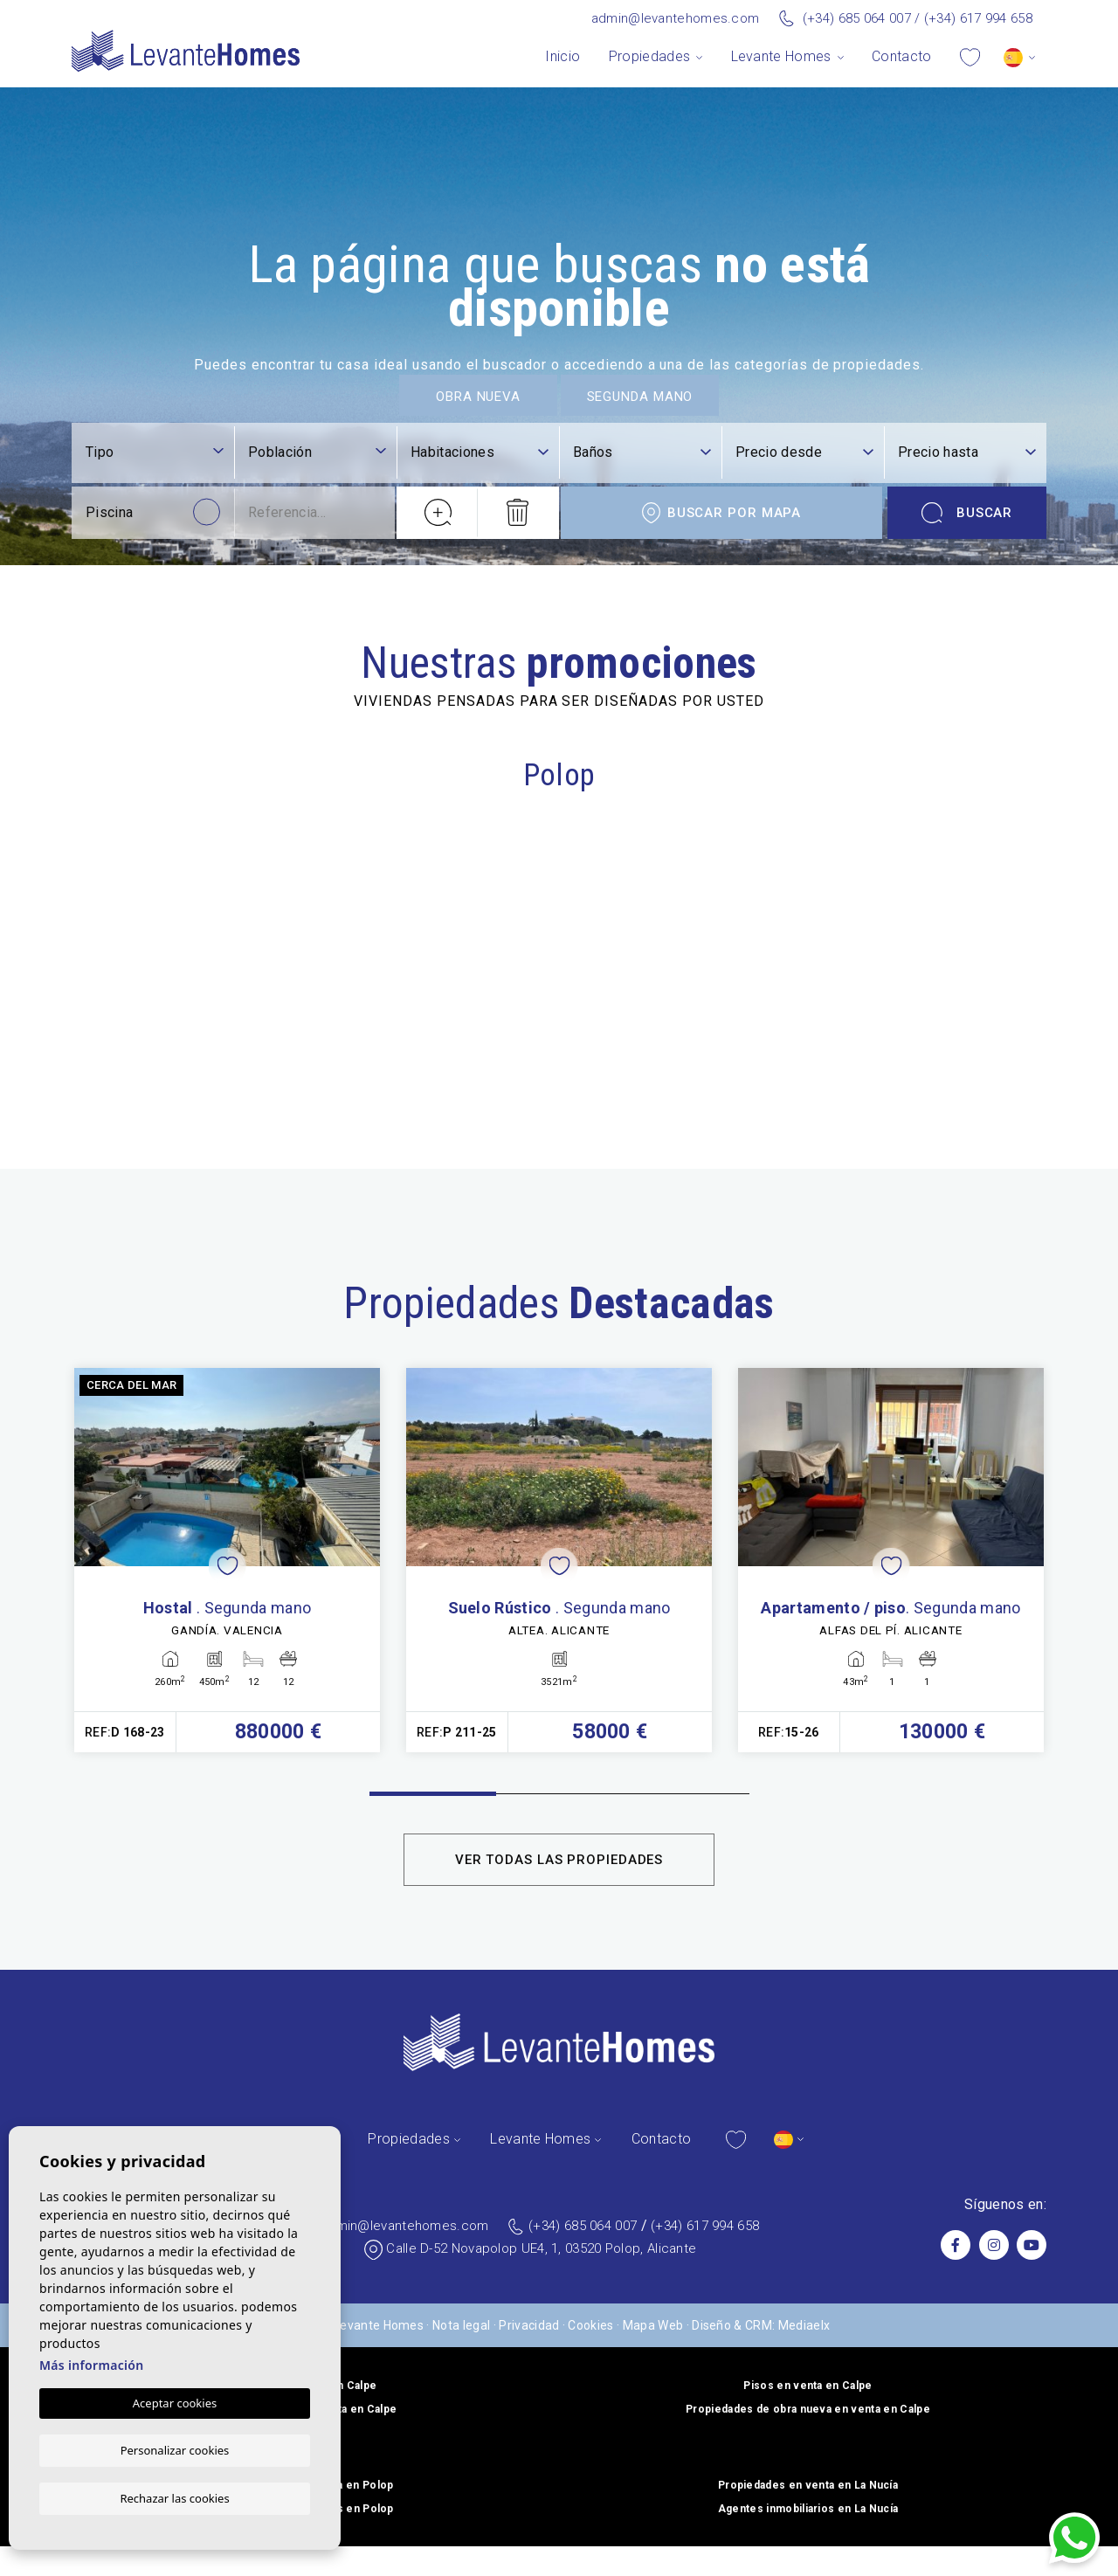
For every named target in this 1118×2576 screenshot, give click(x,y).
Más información (91, 2365)
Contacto (902, 56)
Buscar (967, 2095)
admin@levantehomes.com (675, 18)
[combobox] (155, 2037)
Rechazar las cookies (174, 2497)
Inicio (562, 56)
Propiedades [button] (650, 56)
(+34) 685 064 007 (857, 18)
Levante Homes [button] (781, 56)
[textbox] (155, 2035)
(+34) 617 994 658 (978, 18)
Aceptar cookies (175, 2403)
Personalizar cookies (175, 2449)
